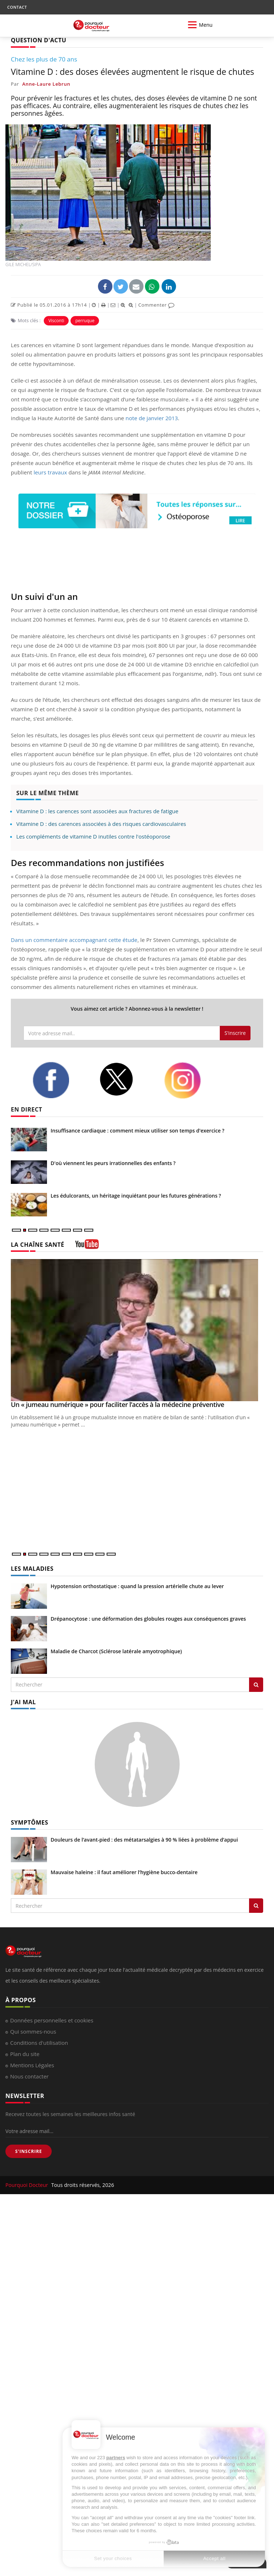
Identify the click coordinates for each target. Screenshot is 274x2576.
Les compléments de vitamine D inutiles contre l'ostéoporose (93, 836)
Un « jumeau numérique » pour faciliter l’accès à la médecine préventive (117, 1404)
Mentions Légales (32, 2065)
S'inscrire (235, 1032)
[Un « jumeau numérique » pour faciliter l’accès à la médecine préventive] (137, 1330)
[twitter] (126, 1079)
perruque (84, 320)
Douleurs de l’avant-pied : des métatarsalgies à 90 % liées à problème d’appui (144, 1839)
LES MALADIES (32, 1569)
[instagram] (191, 1080)
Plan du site (24, 2053)
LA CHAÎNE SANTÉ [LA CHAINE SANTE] (37, 1245)
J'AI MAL (23, 1702)
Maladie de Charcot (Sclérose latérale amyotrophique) (116, 1651)
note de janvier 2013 (151, 418)
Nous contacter (29, 2076)
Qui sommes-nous (33, 2031)
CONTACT (17, 7)
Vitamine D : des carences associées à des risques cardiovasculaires (101, 823)
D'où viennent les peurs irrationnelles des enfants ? (113, 1163)
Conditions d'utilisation (39, 2042)
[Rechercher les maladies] (256, 1684)
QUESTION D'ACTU (38, 40)
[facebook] (60, 1080)
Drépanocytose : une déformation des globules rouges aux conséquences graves (148, 1618)
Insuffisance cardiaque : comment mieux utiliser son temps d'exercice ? (137, 1130)
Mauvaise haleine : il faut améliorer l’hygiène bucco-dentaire (124, 1872)
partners (115, 2457)
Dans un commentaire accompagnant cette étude (74, 939)
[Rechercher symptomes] (256, 1905)
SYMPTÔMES (29, 1822)
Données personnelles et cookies (51, 2020)
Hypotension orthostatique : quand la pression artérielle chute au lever (137, 1586)
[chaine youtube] (87, 1246)
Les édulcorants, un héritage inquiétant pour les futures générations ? (136, 1195)
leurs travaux (50, 472)
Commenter (156, 305)
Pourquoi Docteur (27, 2185)
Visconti (56, 320)
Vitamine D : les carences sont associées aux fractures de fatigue (97, 811)
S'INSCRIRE (28, 2151)
